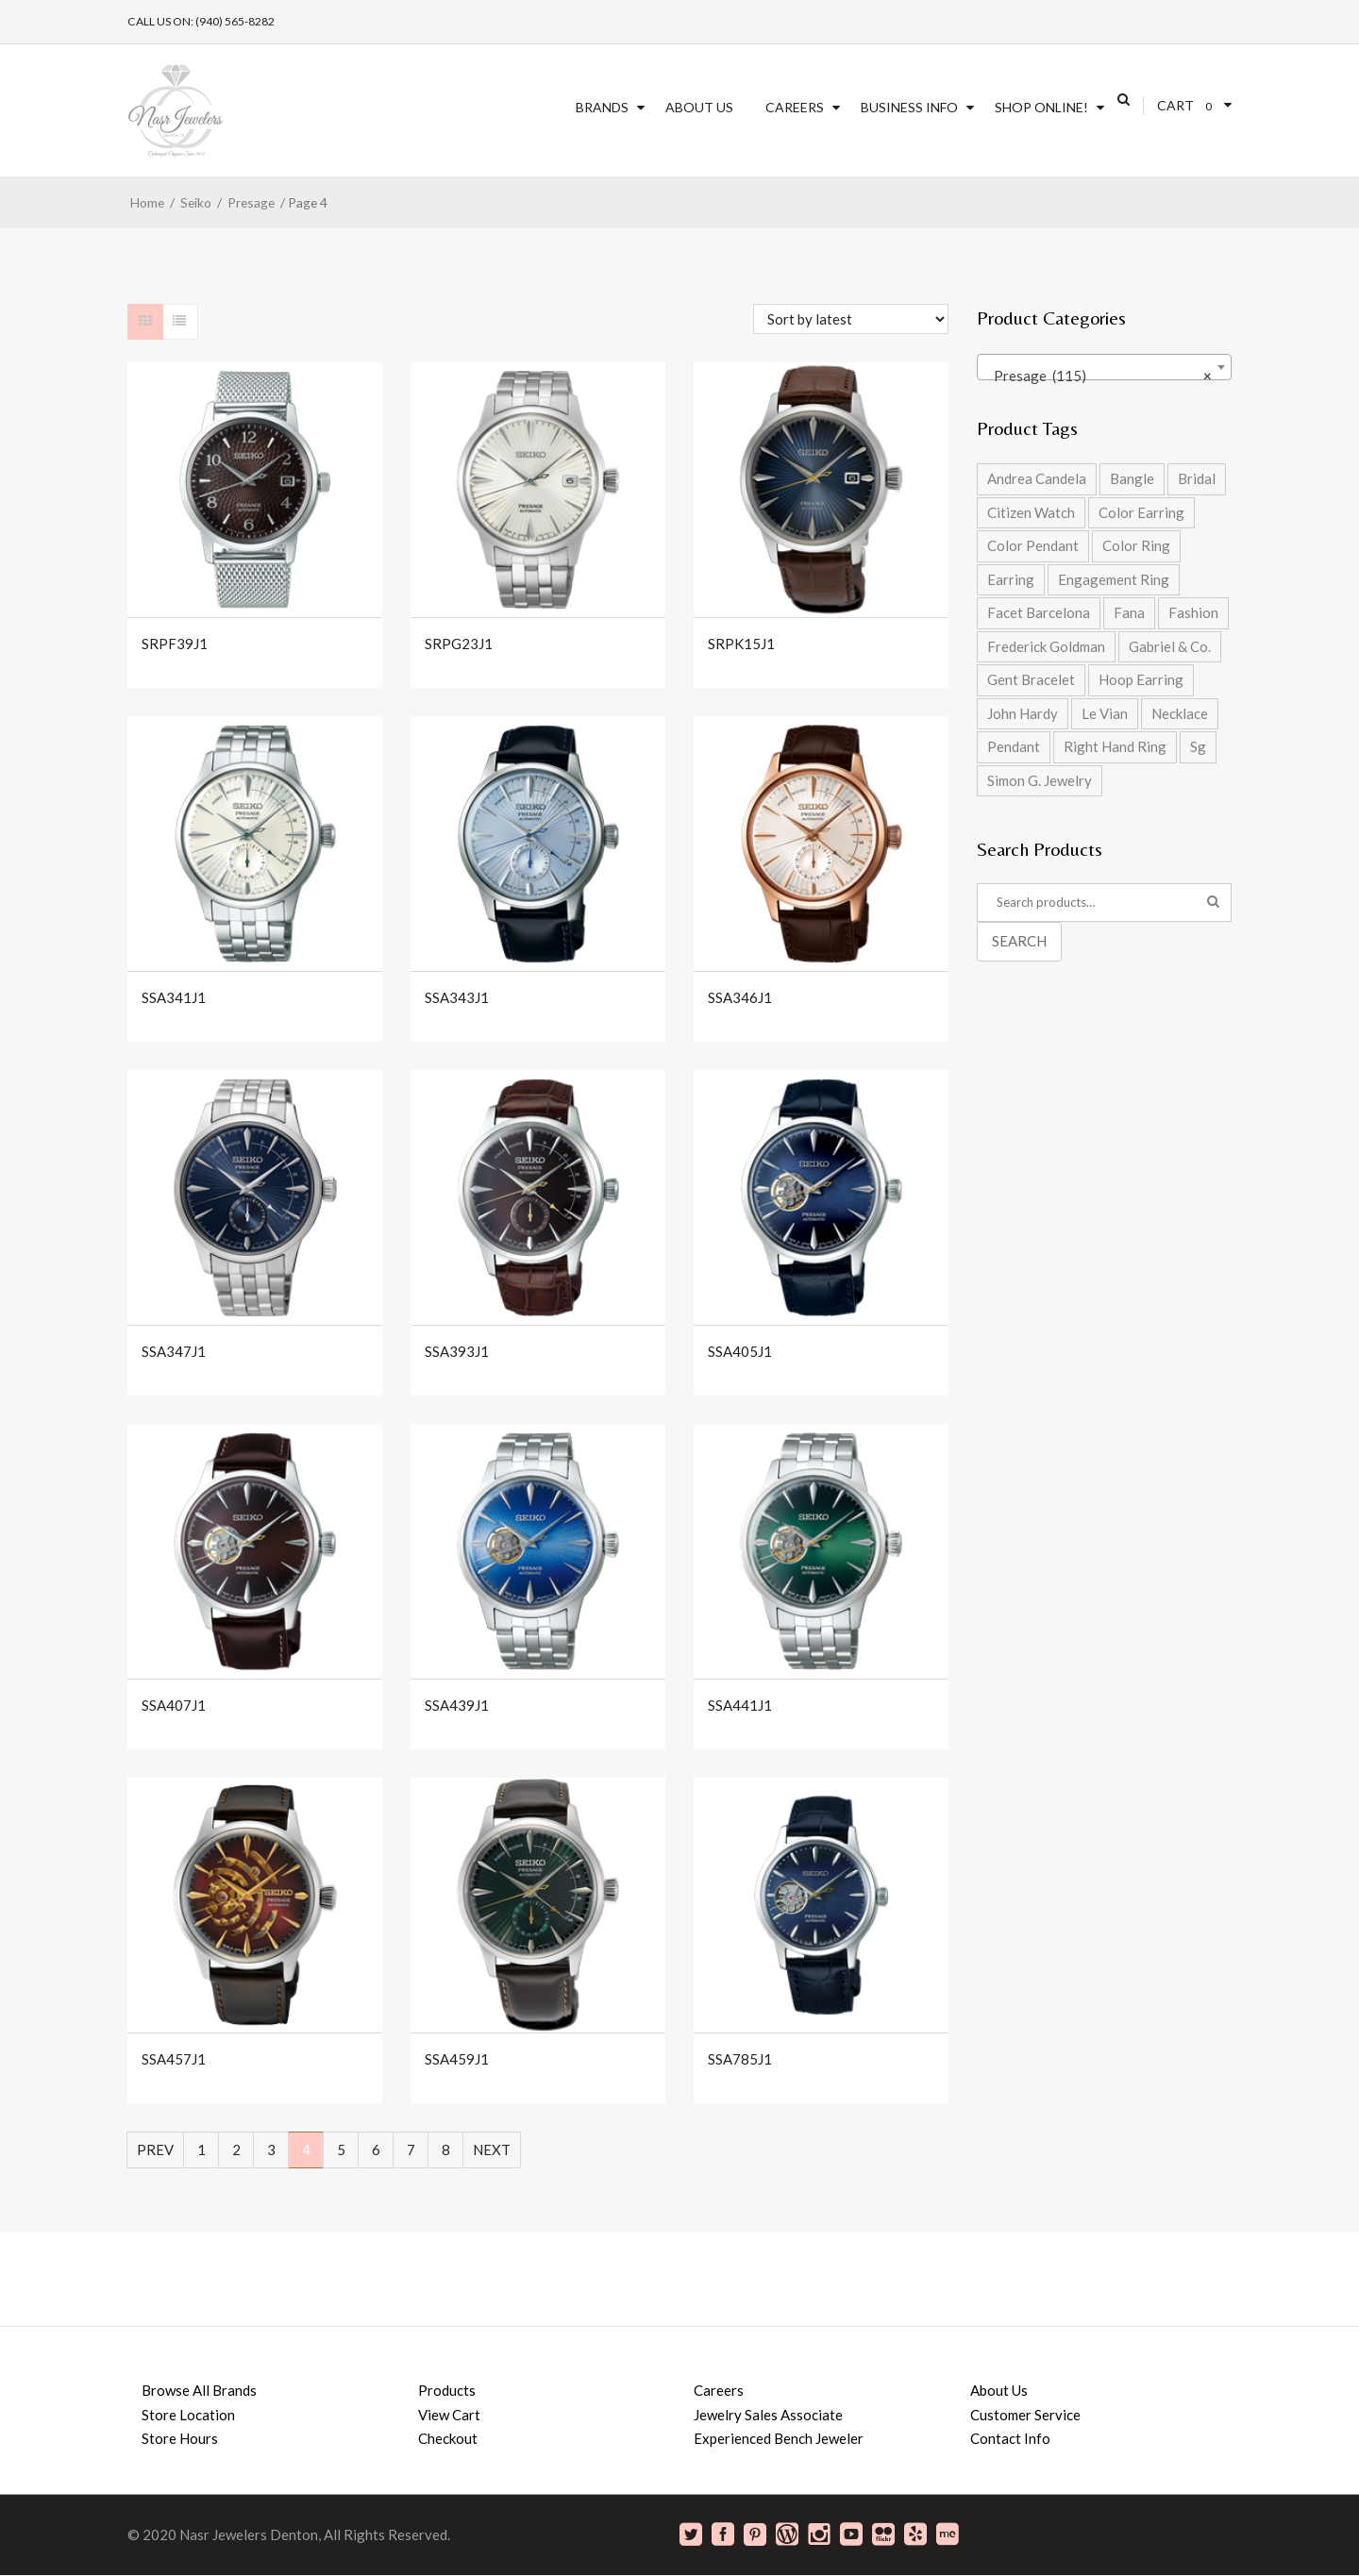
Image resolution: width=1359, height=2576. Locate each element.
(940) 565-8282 (235, 21)
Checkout (448, 2438)
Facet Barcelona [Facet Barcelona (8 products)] (1038, 612)
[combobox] (1104, 367)
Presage (251, 202)
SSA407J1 (174, 1705)
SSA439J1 (457, 1705)
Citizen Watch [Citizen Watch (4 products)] (1031, 512)
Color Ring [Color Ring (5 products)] (1136, 545)
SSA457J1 (174, 2059)
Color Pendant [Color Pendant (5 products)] (1033, 545)
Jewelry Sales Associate (768, 2414)
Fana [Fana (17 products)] (1129, 612)
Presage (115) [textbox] (1098, 375)
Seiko (195, 202)
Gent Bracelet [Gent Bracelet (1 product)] (1031, 679)
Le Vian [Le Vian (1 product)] (1105, 713)
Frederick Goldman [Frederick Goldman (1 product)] (1046, 646)
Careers (794, 107)
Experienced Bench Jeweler (779, 2438)
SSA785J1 (740, 2059)
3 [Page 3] (271, 2149)
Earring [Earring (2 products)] (1010, 579)
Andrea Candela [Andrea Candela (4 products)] (1036, 478)
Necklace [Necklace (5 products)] (1179, 713)
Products (447, 2390)
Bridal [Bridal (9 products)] (1197, 478)
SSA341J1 (174, 998)
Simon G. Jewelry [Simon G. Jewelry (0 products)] (1039, 780)
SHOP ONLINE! (1041, 107)
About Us (699, 107)
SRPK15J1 (741, 644)
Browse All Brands (199, 2390)
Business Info (909, 107)
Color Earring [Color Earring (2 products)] (1141, 512)
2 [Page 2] (236, 2149)
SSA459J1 (457, 2059)
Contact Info (1010, 2438)
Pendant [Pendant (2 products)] (1013, 746)
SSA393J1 (457, 1352)
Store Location (188, 2414)
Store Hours (180, 2438)
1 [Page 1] (201, 2149)
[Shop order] (850, 319)
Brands (602, 107)
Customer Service (1025, 2414)
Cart (1175, 105)
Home (147, 202)
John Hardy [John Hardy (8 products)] (1022, 713)
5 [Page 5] (341, 2149)
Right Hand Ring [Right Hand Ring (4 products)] (1115, 746)
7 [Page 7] (411, 2149)
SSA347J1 (174, 1352)
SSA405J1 (740, 1352)
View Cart (449, 2414)
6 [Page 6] (376, 2149)
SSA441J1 (740, 1705)
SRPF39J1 (175, 644)
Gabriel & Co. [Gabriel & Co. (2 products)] (1170, 646)
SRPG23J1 (459, 644)
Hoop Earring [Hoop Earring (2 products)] (1141, 679)
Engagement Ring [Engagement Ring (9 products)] (1113, 579)
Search (1019, 940)
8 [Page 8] (446, 2149)
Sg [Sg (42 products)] (1198, 746)
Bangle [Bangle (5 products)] (1132, 478)
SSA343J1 (457, 998)
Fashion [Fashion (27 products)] (1193, 612)
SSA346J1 (740, 998)
